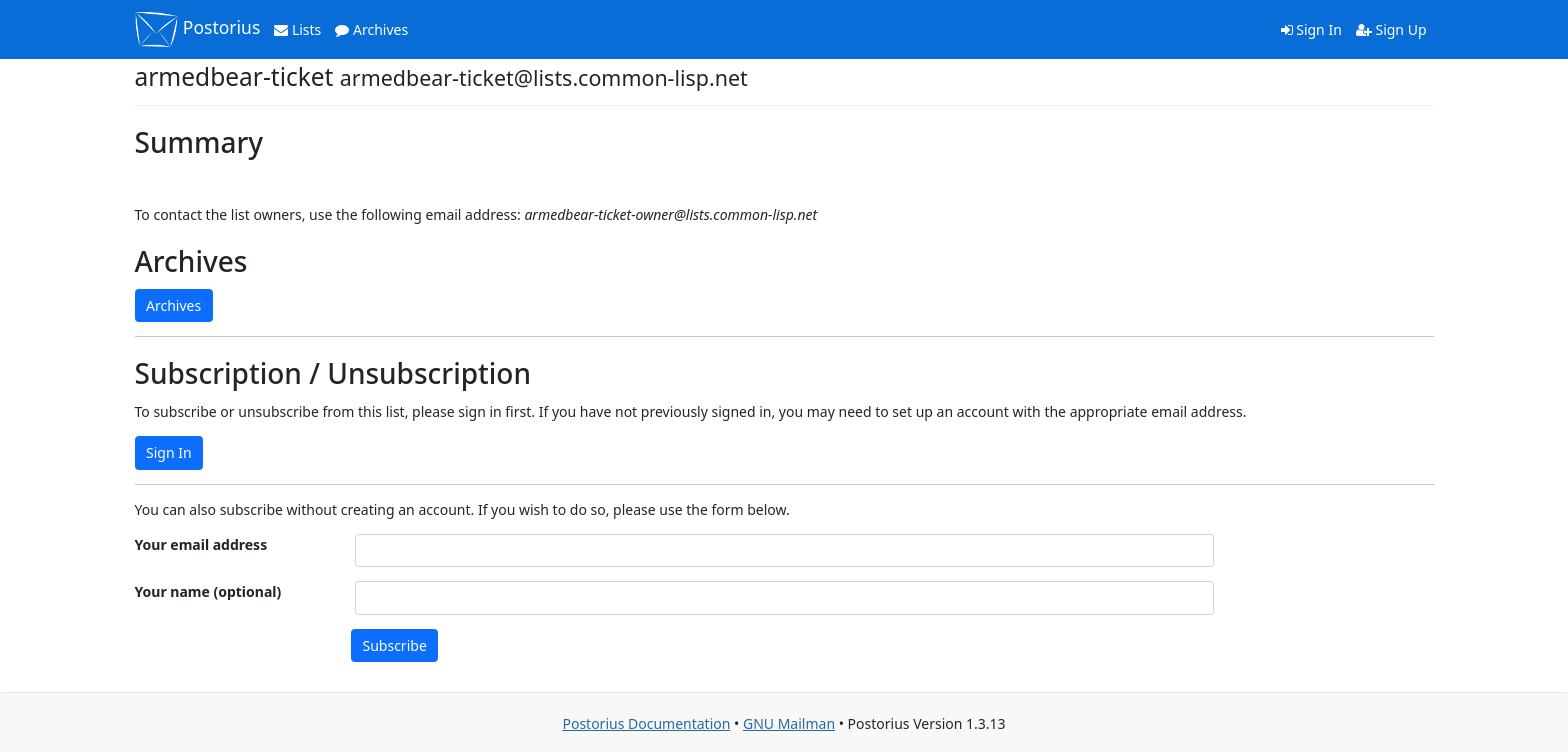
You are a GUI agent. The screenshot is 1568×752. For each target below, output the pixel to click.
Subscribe (395, 645)
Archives (371, 29)
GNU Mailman (789, 723)
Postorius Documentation (646, 723)
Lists (297, 29)
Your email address (201, 544)
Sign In (1311, 29)
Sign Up (1391, 29)
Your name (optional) (208, 591)
